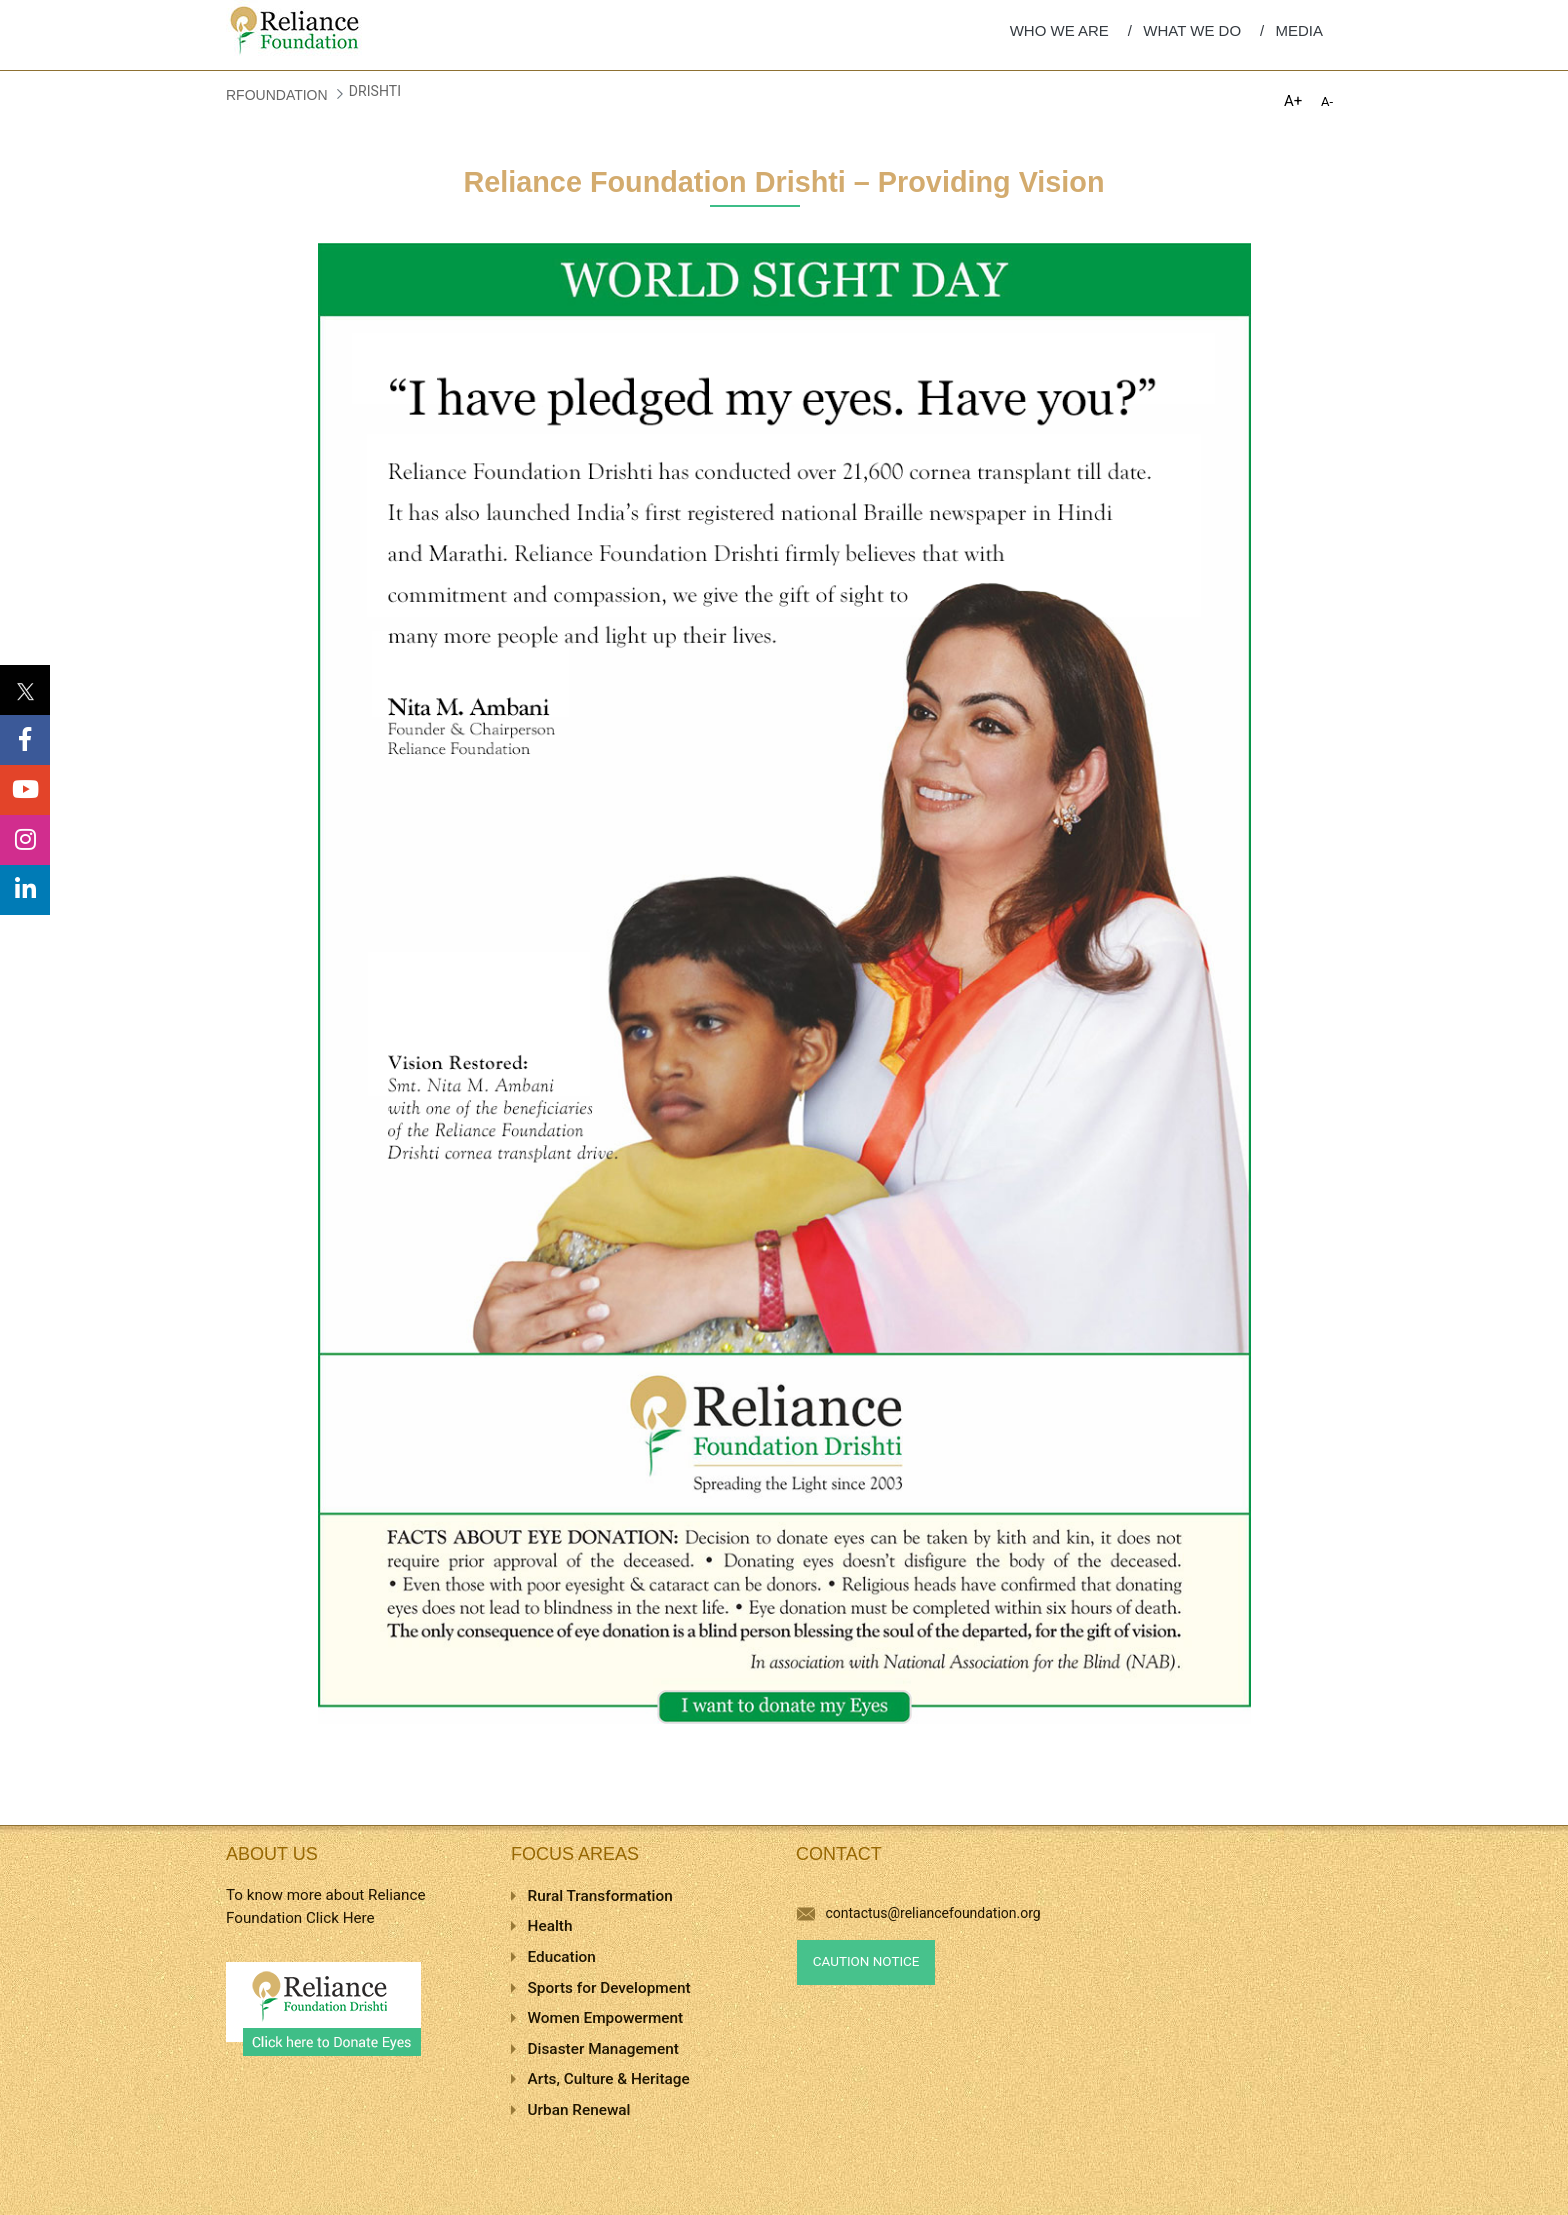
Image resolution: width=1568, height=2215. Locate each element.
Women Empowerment (606, 2018)
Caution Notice (866, 1961)
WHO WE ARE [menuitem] (1059, 30)
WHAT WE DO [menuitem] (1192, 30)
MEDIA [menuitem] (1299, 30)
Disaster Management (603, 2049)
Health (550, 1926)
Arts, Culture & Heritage (609, 2079)
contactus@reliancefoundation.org (919, 1913)
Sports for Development (609, 1988)
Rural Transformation (600, 1896)
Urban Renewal (579, 2110)
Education (562, 1957)
